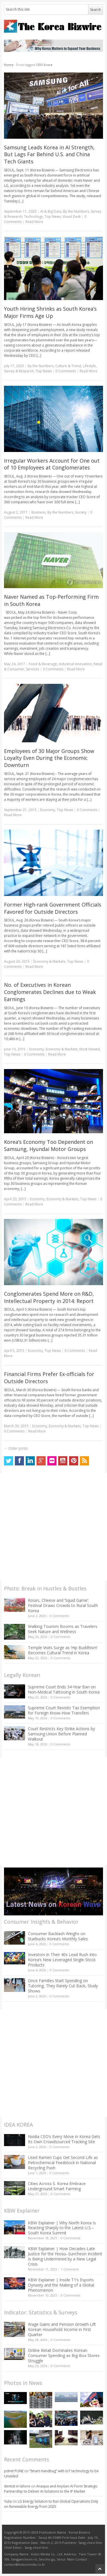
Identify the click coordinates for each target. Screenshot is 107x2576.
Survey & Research (19, 371)
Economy (47, 809)
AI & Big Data (50, 211)
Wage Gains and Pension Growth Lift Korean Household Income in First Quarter (62, 2329)
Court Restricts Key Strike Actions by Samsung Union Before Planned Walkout (61, 1734)
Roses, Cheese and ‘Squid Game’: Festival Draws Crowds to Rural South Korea (63, 1605)
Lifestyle (89, 365)
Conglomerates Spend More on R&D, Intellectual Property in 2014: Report (49, 1297)
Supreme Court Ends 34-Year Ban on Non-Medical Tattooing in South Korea (64, 1689)
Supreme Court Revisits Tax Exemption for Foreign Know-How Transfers (64, 1710)
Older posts (16, 1448)
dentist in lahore (17, 2486)
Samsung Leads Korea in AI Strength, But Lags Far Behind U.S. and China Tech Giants (49, 154)
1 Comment (70, 2269)
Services (32, 669)
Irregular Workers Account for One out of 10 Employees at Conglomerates (52, 464)
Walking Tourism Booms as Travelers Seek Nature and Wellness (62, 1629)
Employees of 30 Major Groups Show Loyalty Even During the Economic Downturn (49, 758)
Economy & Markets (49, 961)
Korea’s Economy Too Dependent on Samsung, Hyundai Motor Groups (48, 1145)
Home (8, 64)
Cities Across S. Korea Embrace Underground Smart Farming (57, 2186)
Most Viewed (89, 1049)
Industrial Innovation (75, 663)
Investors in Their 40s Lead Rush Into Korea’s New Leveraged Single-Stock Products (62, 1960)
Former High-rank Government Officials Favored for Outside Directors (52, 908)
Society (80, 512)
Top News (53, 216)
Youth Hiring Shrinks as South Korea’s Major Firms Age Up (50, 312)
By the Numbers (76, 211)
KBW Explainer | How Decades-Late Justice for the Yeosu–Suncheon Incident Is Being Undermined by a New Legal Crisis (65, 2256)
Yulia (8, 2501)
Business (38, 512)
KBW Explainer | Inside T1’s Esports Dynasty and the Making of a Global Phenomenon (61, 2285)
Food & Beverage (43, 663)
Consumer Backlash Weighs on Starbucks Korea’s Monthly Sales (58, 1936)
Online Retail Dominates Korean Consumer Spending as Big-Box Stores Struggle (64, 2355)
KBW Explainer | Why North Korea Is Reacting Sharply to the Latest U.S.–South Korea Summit (62, 2228)
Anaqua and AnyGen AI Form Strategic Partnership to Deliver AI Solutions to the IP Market (51, 2489)
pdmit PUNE (13, 2471)
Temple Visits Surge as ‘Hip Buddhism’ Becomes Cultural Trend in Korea (63, 1650)
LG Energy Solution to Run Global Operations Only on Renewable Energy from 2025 (51, 2504)
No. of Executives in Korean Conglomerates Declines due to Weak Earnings (50, 992)
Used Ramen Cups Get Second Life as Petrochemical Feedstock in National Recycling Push (63, 2162)
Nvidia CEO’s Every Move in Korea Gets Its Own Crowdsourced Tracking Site (64, 2139)
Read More (34, 221)
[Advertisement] (53, 1527)
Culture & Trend (68, 365)
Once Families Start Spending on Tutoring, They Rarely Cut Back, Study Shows (63, 1986)
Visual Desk (71, 216)
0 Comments (59, 1616)
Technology (33, 216)
